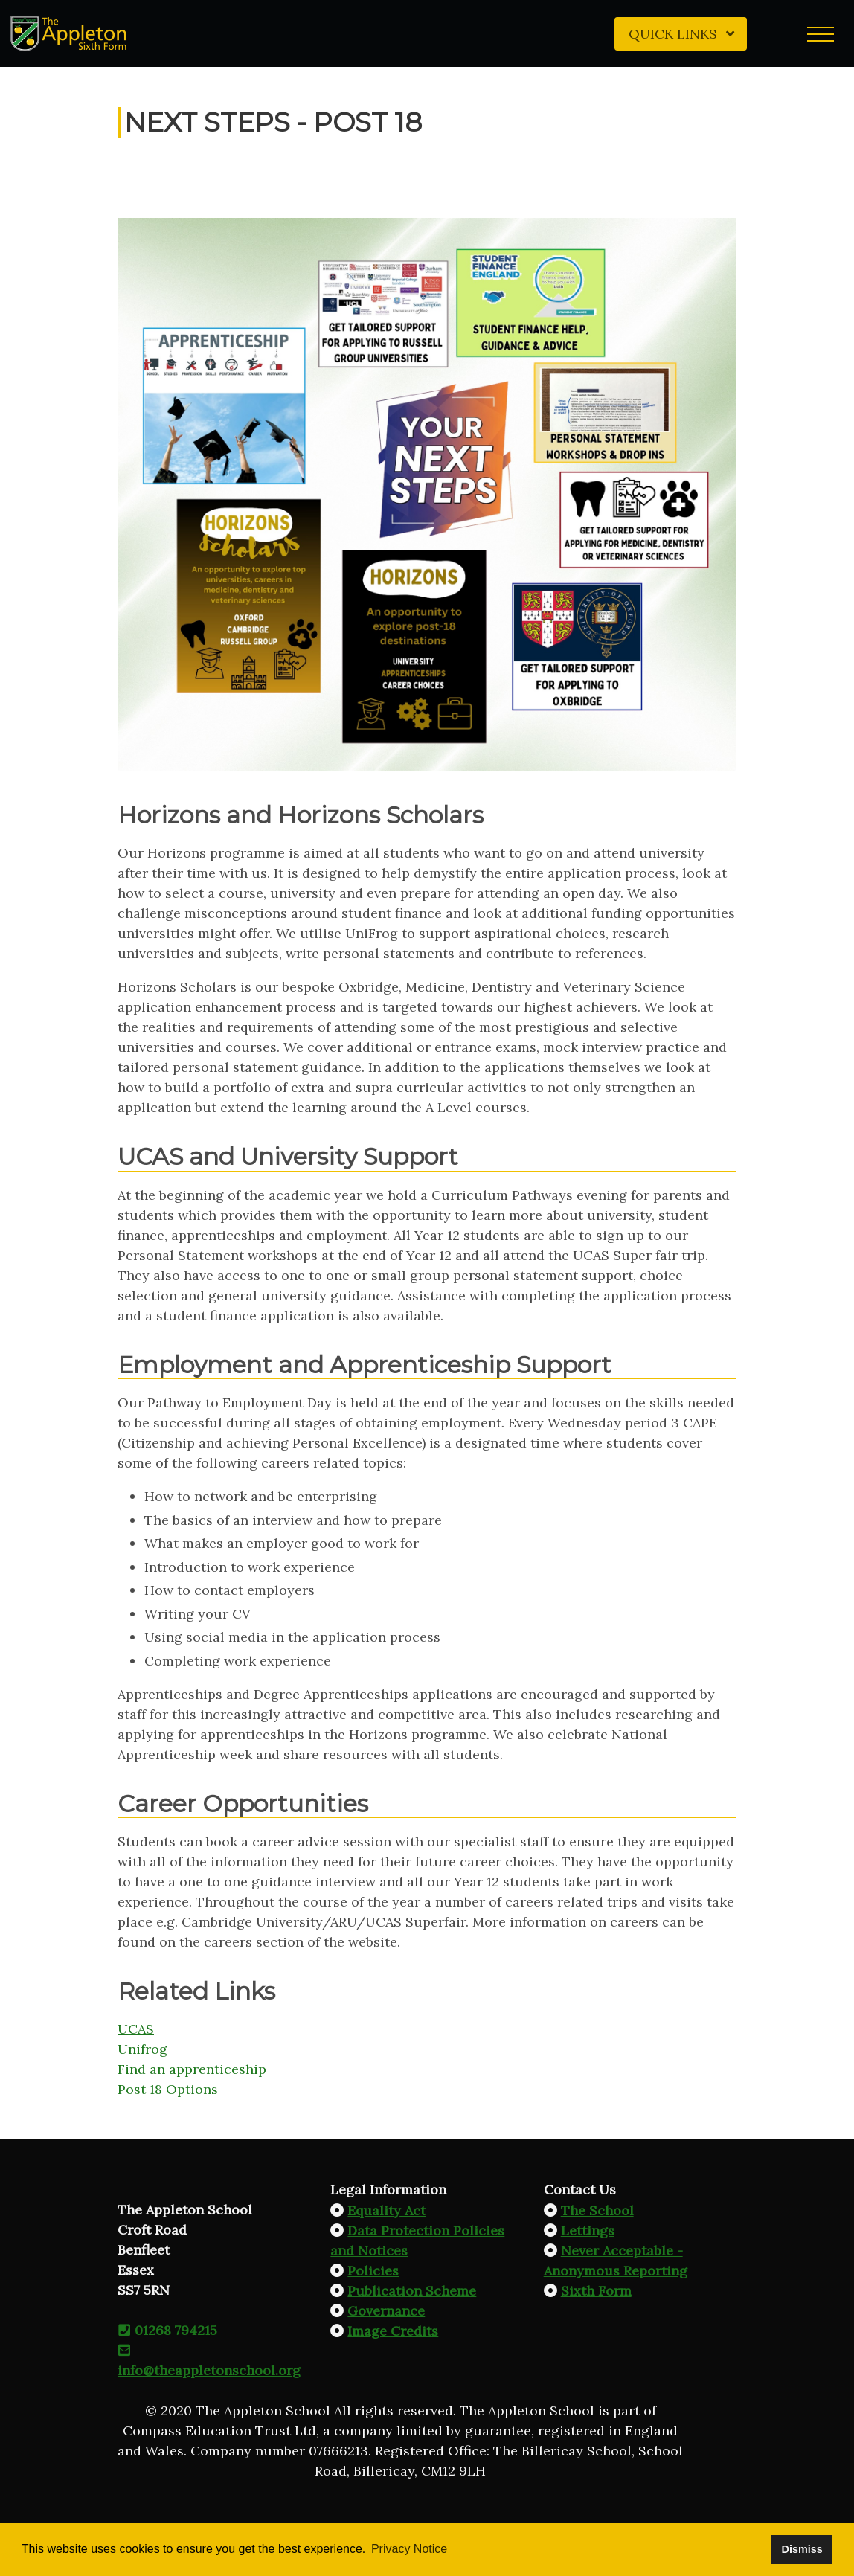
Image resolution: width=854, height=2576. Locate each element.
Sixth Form (596, 2290)
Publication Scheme (411, 2290)
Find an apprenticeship (192, 2069)
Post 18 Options (168, 2089)
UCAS (136, 2028)
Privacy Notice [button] (409, 2549)
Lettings (587, 2230)
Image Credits (392, 2330)
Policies (373, 2270)
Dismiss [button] (801, 2549)
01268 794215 (167, 2330)
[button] (820, 33)
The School (597, 2210)
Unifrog (142, 2049)
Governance (386, 2310)
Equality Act (386, 2210)
